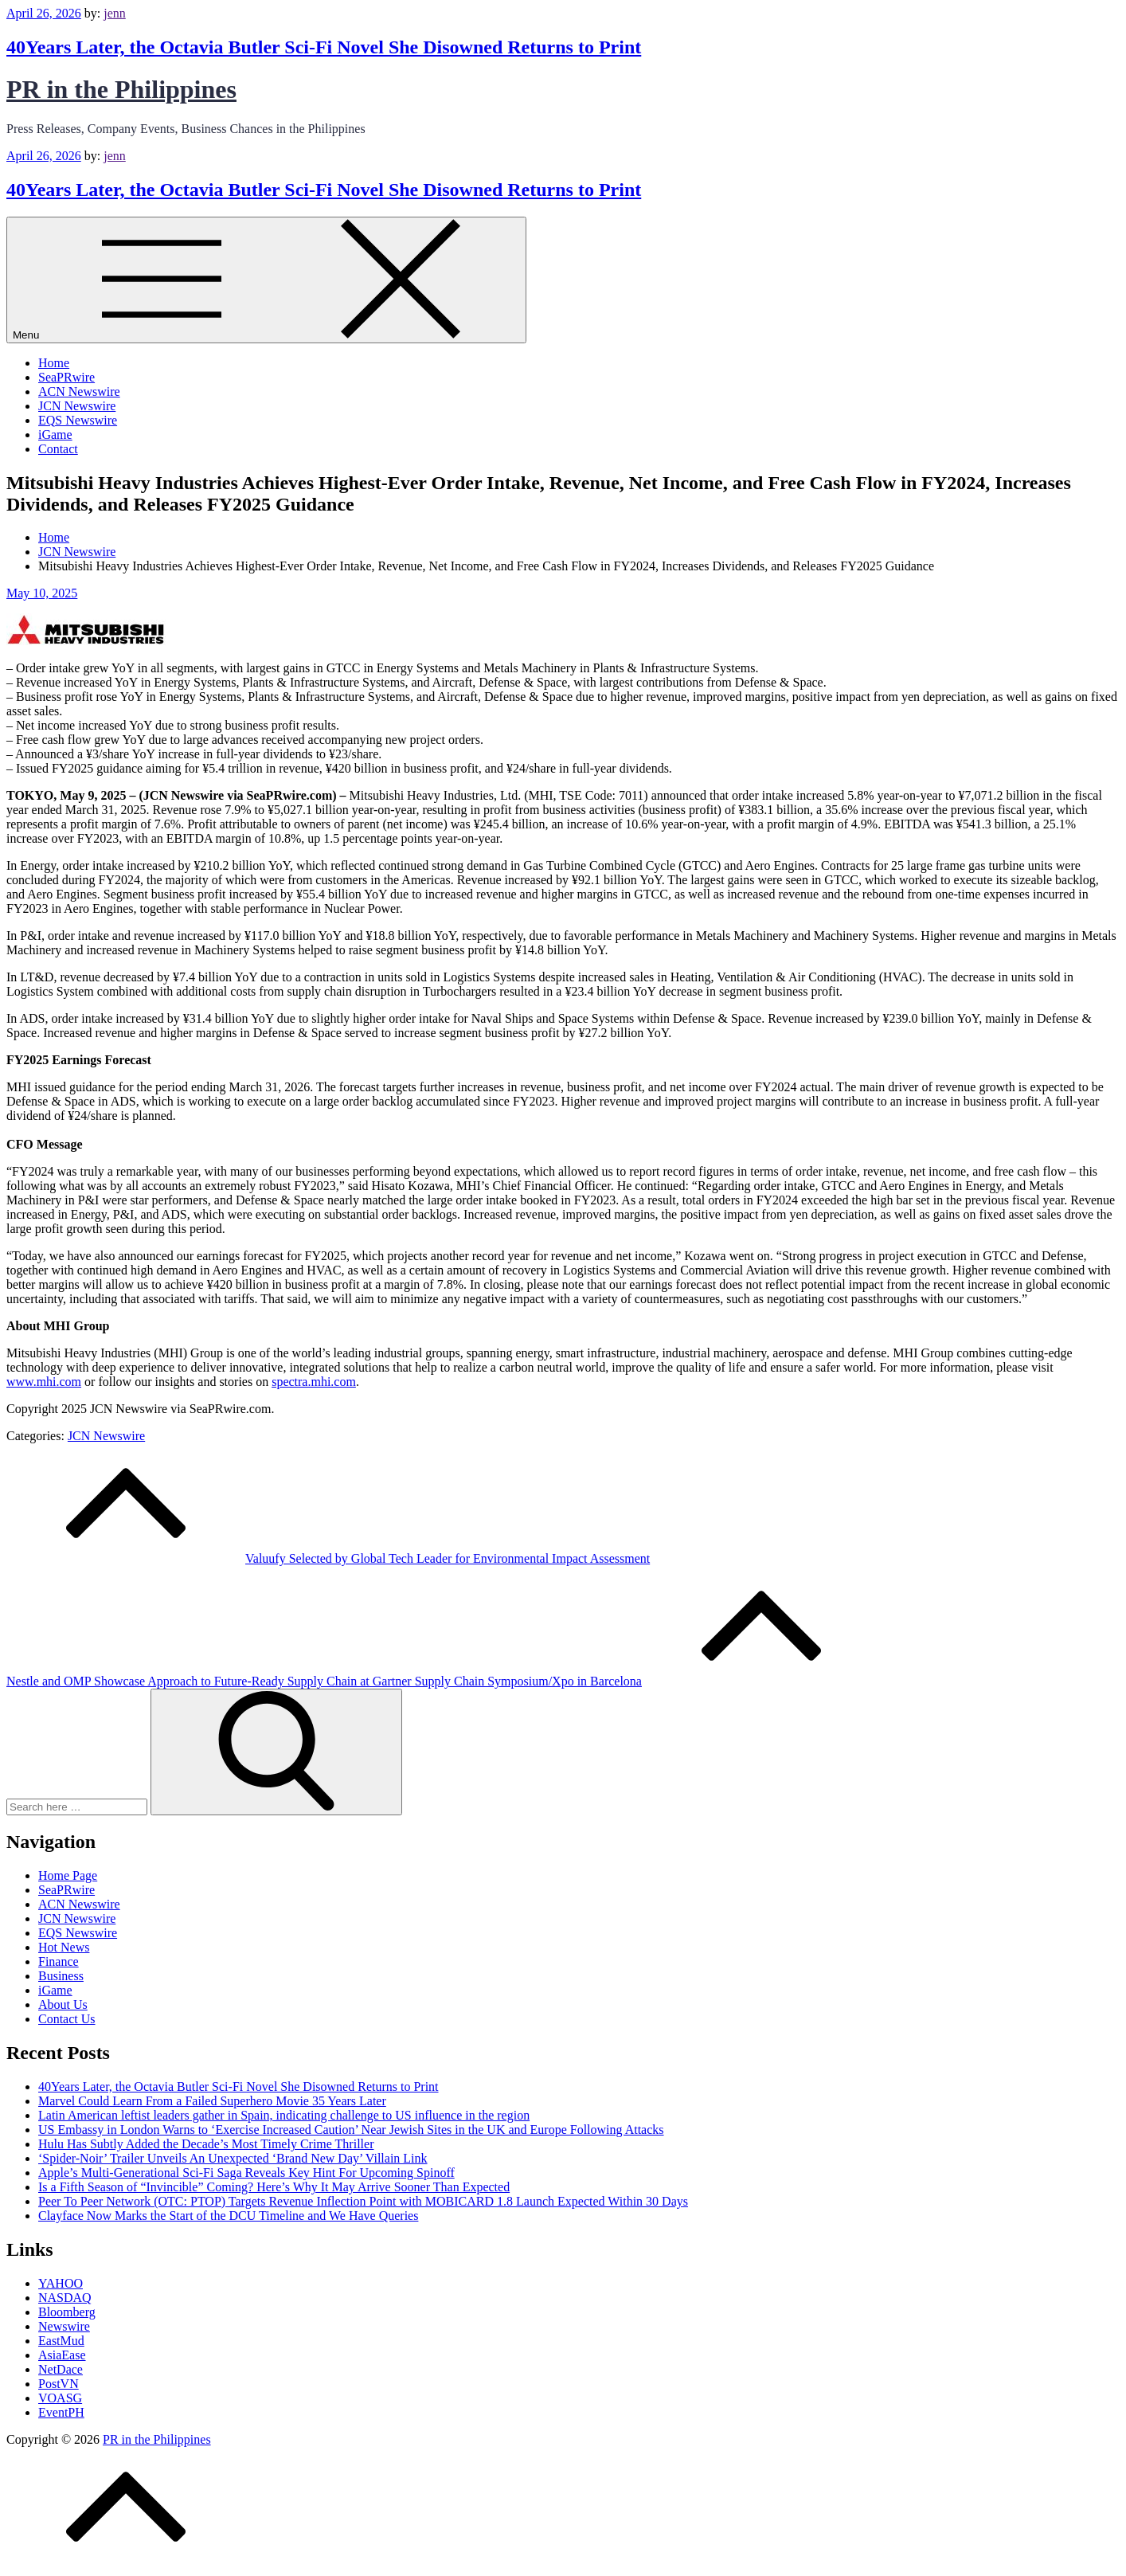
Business (61, 1976)
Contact (58, 449)
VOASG (60, 2398)
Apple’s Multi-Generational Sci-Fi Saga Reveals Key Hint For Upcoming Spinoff (246, 2172)
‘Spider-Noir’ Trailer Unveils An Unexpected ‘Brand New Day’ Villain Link (233, 2158)
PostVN (58, 2383)
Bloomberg (67, 2312)
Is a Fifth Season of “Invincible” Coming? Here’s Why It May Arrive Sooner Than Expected (274, 2187)
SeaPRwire (66, 377)
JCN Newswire (76, 406)
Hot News (63, 1947)
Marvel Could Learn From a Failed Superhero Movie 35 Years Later (212, 2101)
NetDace (60, 2369)
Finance (58, 1961)
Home (53, 363)
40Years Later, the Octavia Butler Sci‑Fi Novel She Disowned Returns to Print (323, 47)
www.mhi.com (43, 1381)
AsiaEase (62, 2355)
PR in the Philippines (121, 89)
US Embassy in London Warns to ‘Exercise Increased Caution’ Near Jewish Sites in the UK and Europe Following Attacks (351, 2129)
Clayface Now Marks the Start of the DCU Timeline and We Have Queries (228, 2215)
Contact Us (67, 2019)
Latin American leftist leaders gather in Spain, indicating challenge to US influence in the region (284, 2115)
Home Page (67, 1875)
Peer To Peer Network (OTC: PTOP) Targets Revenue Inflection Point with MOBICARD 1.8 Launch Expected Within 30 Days (363, 2201)
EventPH (61, 2412)
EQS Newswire (77, 420)
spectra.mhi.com (314, 1381)
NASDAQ (65, 2297)
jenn (115, 13)
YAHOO (60, 2283)
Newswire (64, 2326)
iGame (55, 434)
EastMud (61, 2340)
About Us (63, 2004)
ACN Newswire (79, 391)
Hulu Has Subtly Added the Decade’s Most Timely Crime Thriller (205, 2144)
